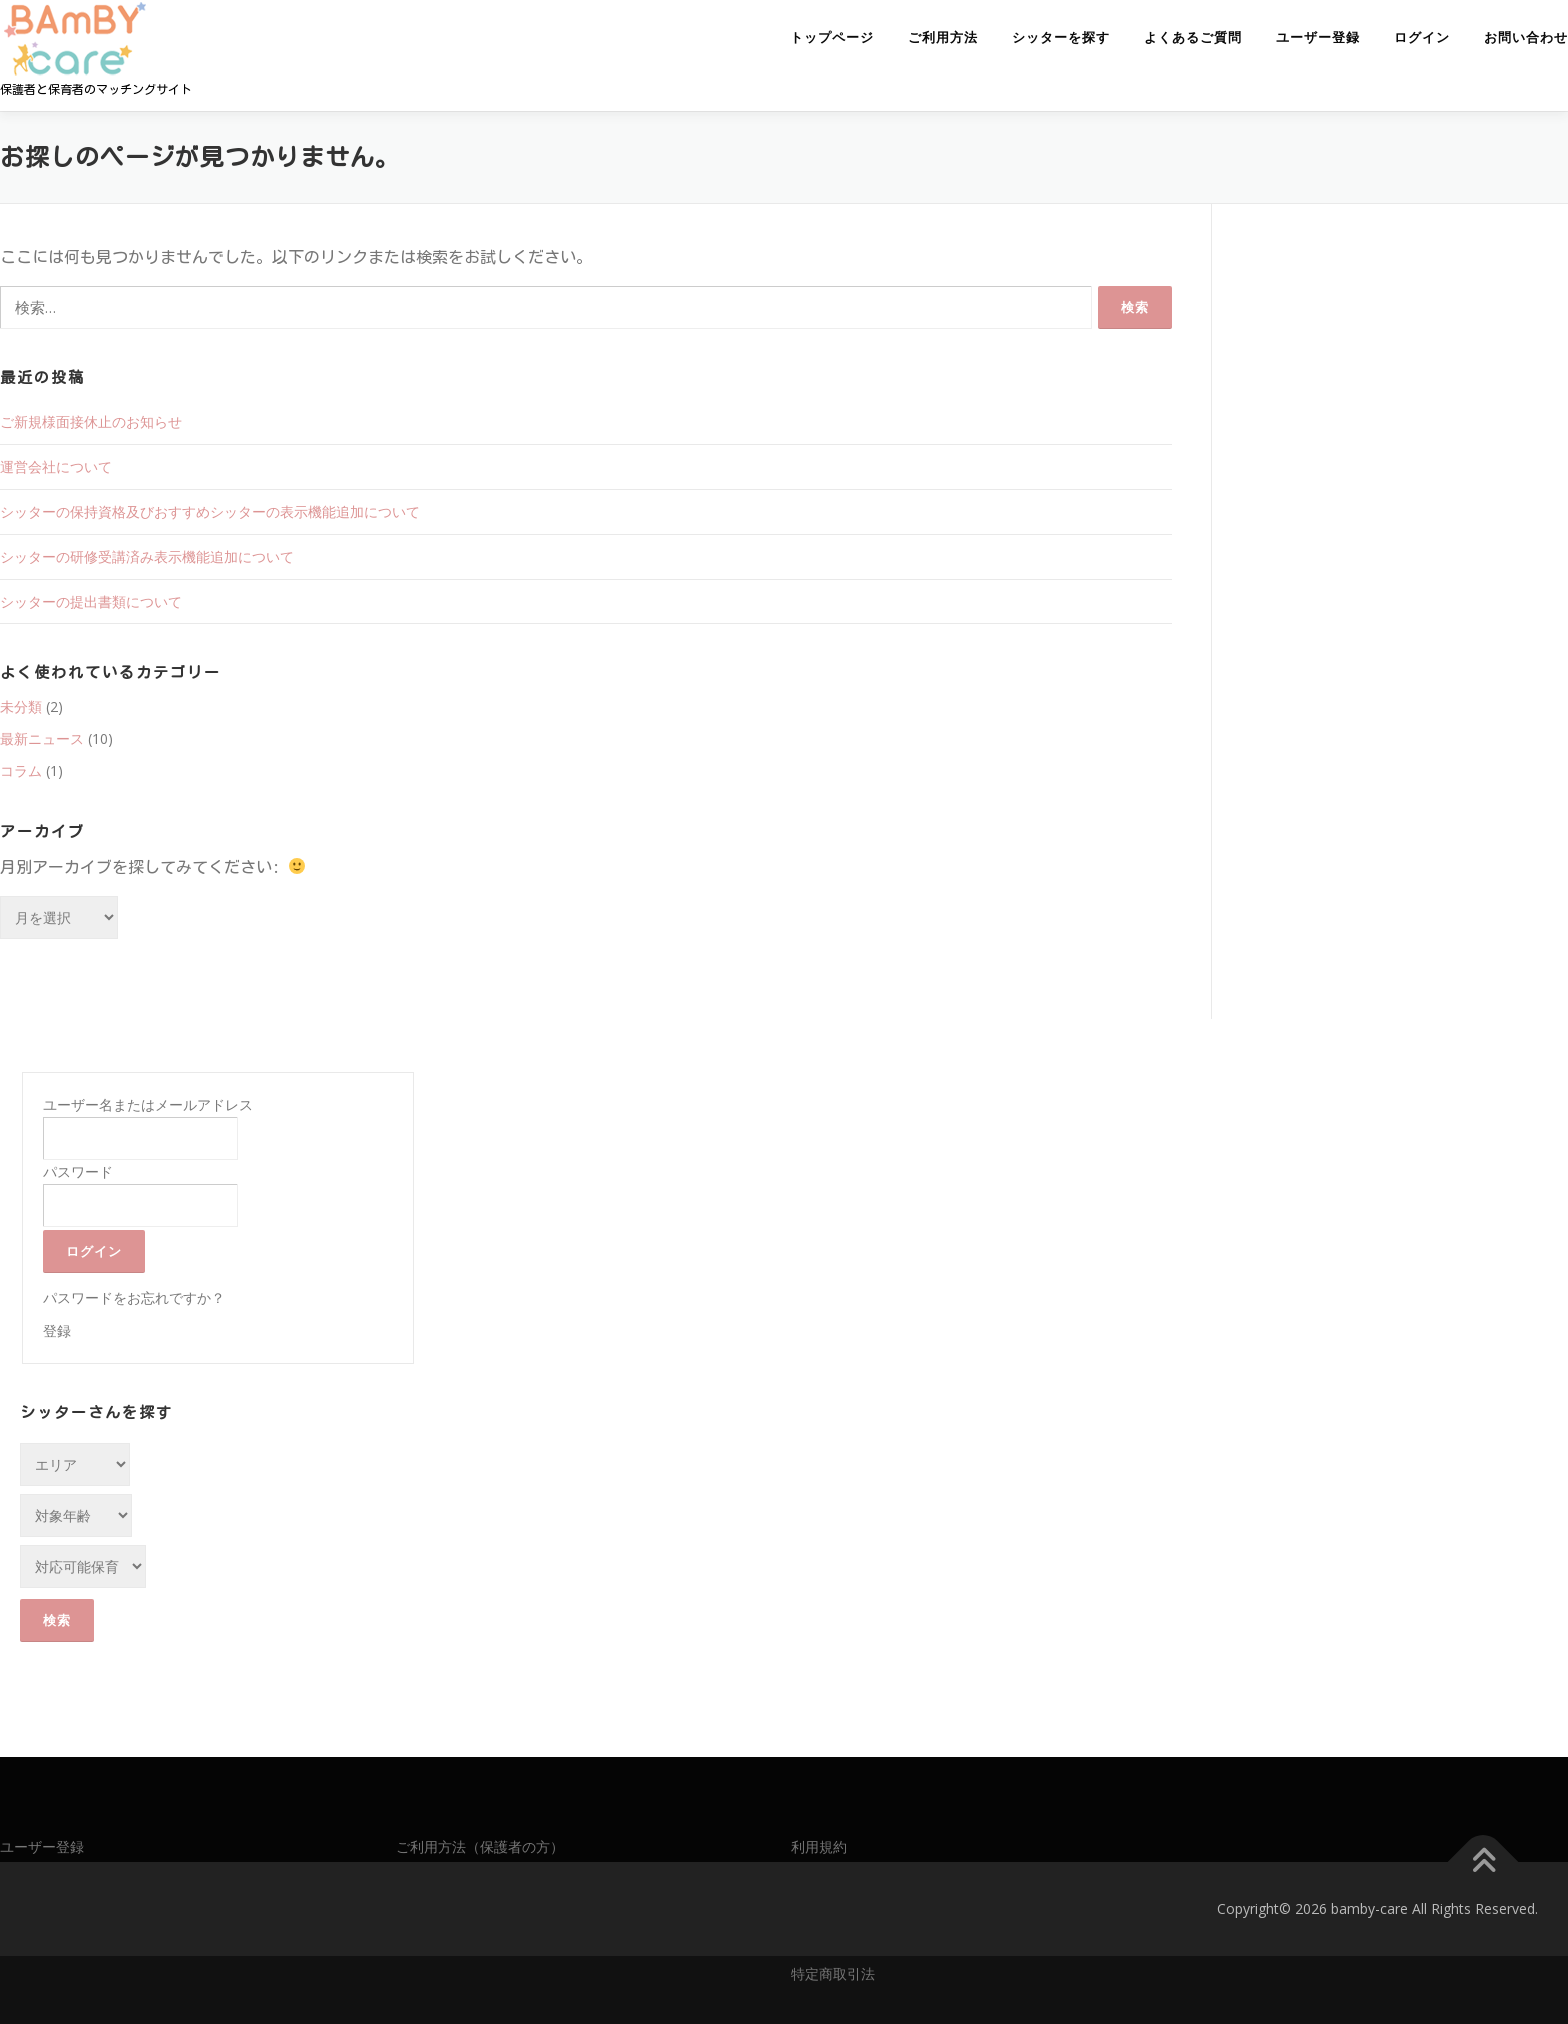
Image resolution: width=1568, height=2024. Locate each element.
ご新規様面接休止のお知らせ (91, 421)
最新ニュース (42, 738)
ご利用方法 (943, 37)
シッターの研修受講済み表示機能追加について (147, 556)
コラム (21, 770)
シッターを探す (1061, 37)
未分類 (21, 706)
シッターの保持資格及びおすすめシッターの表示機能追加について (210, 511)
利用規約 (819, 1846)
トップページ (832, 37)
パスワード (78, 1171)
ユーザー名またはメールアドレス (148, 1104)
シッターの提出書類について (91, 601)
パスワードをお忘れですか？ (134, 1297)
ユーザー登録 (1318, 37)
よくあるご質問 (1193, 37)
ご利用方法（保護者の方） (480, 1846)
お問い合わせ (1526, 37)
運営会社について (56, 466)
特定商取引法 (833, 1973)
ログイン (1422, 37)
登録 (57, 1330)
